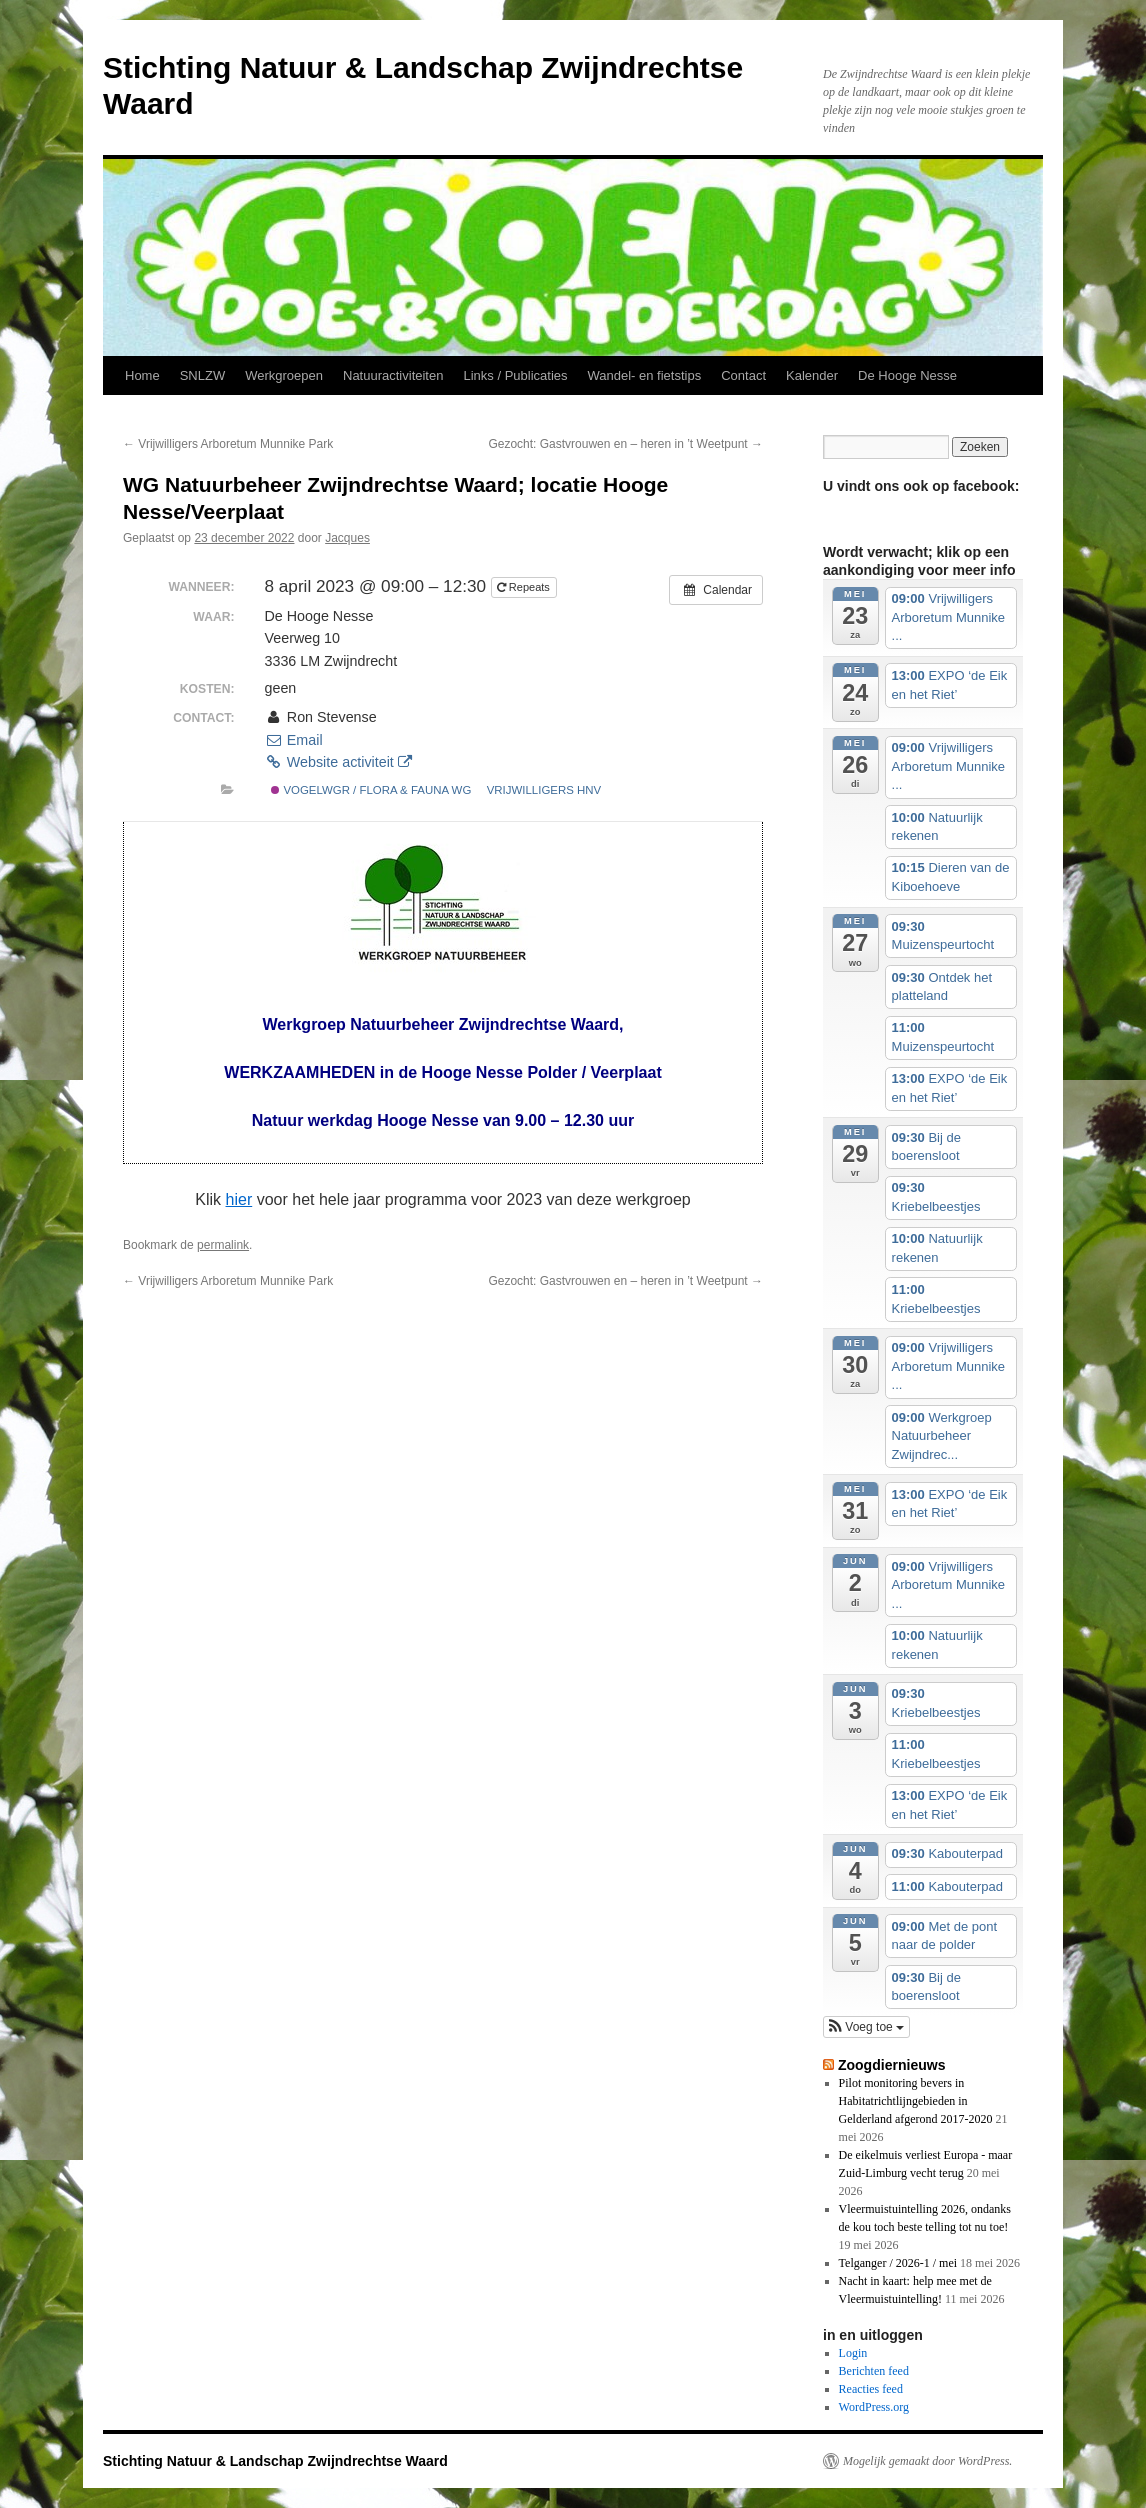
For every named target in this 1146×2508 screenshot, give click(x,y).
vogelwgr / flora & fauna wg (371, 790)
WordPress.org (874, 2407)
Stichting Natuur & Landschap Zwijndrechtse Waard (275, 2461)
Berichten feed (874, 2371)
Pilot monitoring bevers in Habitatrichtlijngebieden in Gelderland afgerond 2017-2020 (916, 2101)
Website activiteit (337, 762)
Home (142, 375)
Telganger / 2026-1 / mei (898, 2263)
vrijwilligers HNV (544, 790)
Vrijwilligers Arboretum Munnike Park (228, 444)
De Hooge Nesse (907, 375)
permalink (223, 1245)
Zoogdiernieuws (892, 2065)
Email (293, 740)
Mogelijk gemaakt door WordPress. (927, 2461)
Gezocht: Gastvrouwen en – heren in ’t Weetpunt (625, 444)
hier (239, 1199)
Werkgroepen (284, 375)
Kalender (812, 375)
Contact (743, 375)
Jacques (347, 538)
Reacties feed (871, 2389)
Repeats (525, 587)
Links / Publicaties (515, 375)
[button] (866, 2027)
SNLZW (203, 375)
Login (853, 2353)
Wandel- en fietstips (645, 375)
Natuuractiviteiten (393, 375)
